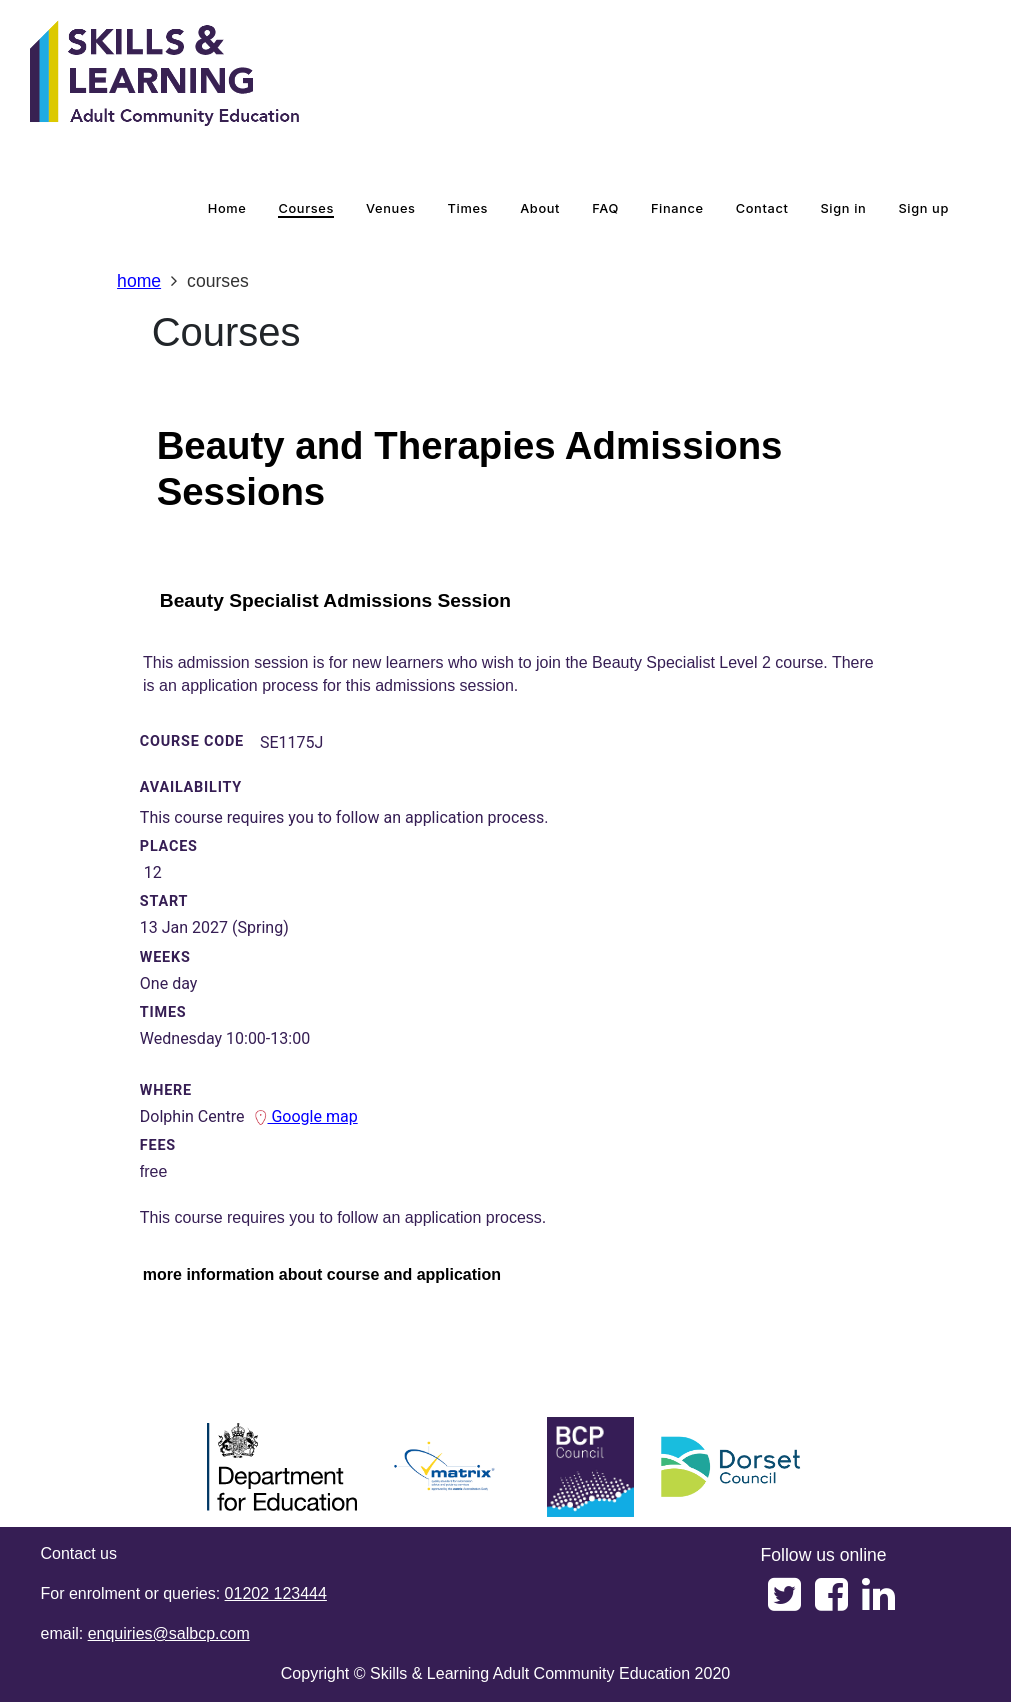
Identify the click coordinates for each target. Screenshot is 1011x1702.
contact (762, 208)
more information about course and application (322, 1274)
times (468, 208)
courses (306, 208)
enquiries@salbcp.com (169, 1633)
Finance (677, 208)
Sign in (843, 208)
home (227, 208)
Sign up (923, 208)
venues (391, 208)
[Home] (165, 75)
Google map (305, 1116)
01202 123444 (276, 1593)
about (540, 208)
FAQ (605, 208)
